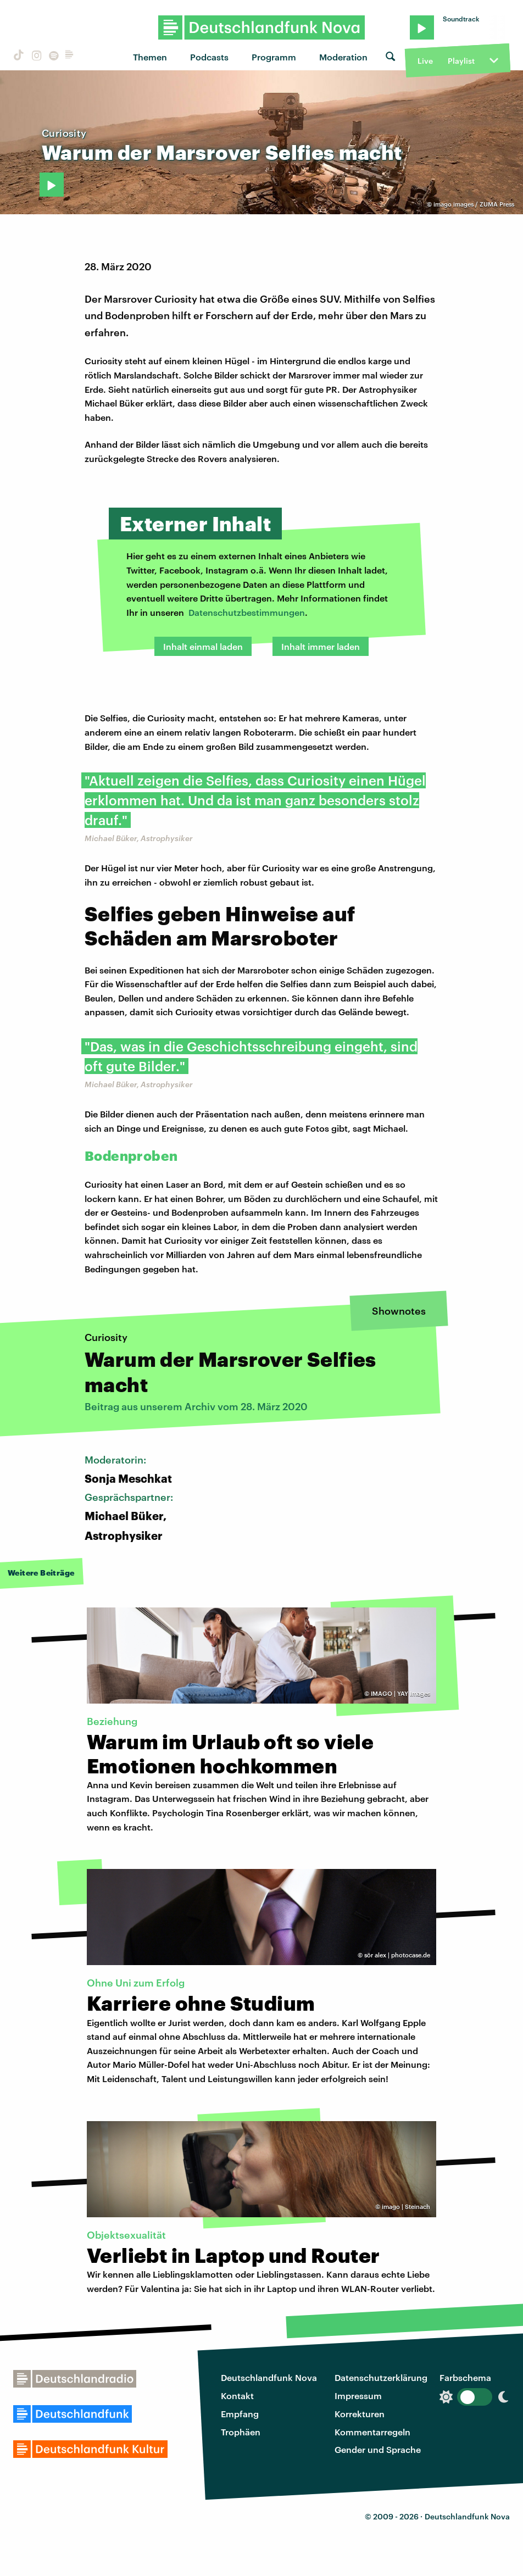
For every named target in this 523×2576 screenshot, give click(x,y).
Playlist (461, 60)
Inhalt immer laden (320, 646)
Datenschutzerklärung (381, 2377)
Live (425, 60)
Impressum (358, 2395)
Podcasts (209, 57)
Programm (274, 57)
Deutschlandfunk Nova (269, 2377)
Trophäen (240, 2432)
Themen (150, 57)
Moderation (343, 57)
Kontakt (237, 2395)
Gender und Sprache (378, 2449)
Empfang (240, 2413)
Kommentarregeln (372, 2432)
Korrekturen (360, 2413)
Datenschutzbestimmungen (246, 612)
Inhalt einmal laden (203, 646)
